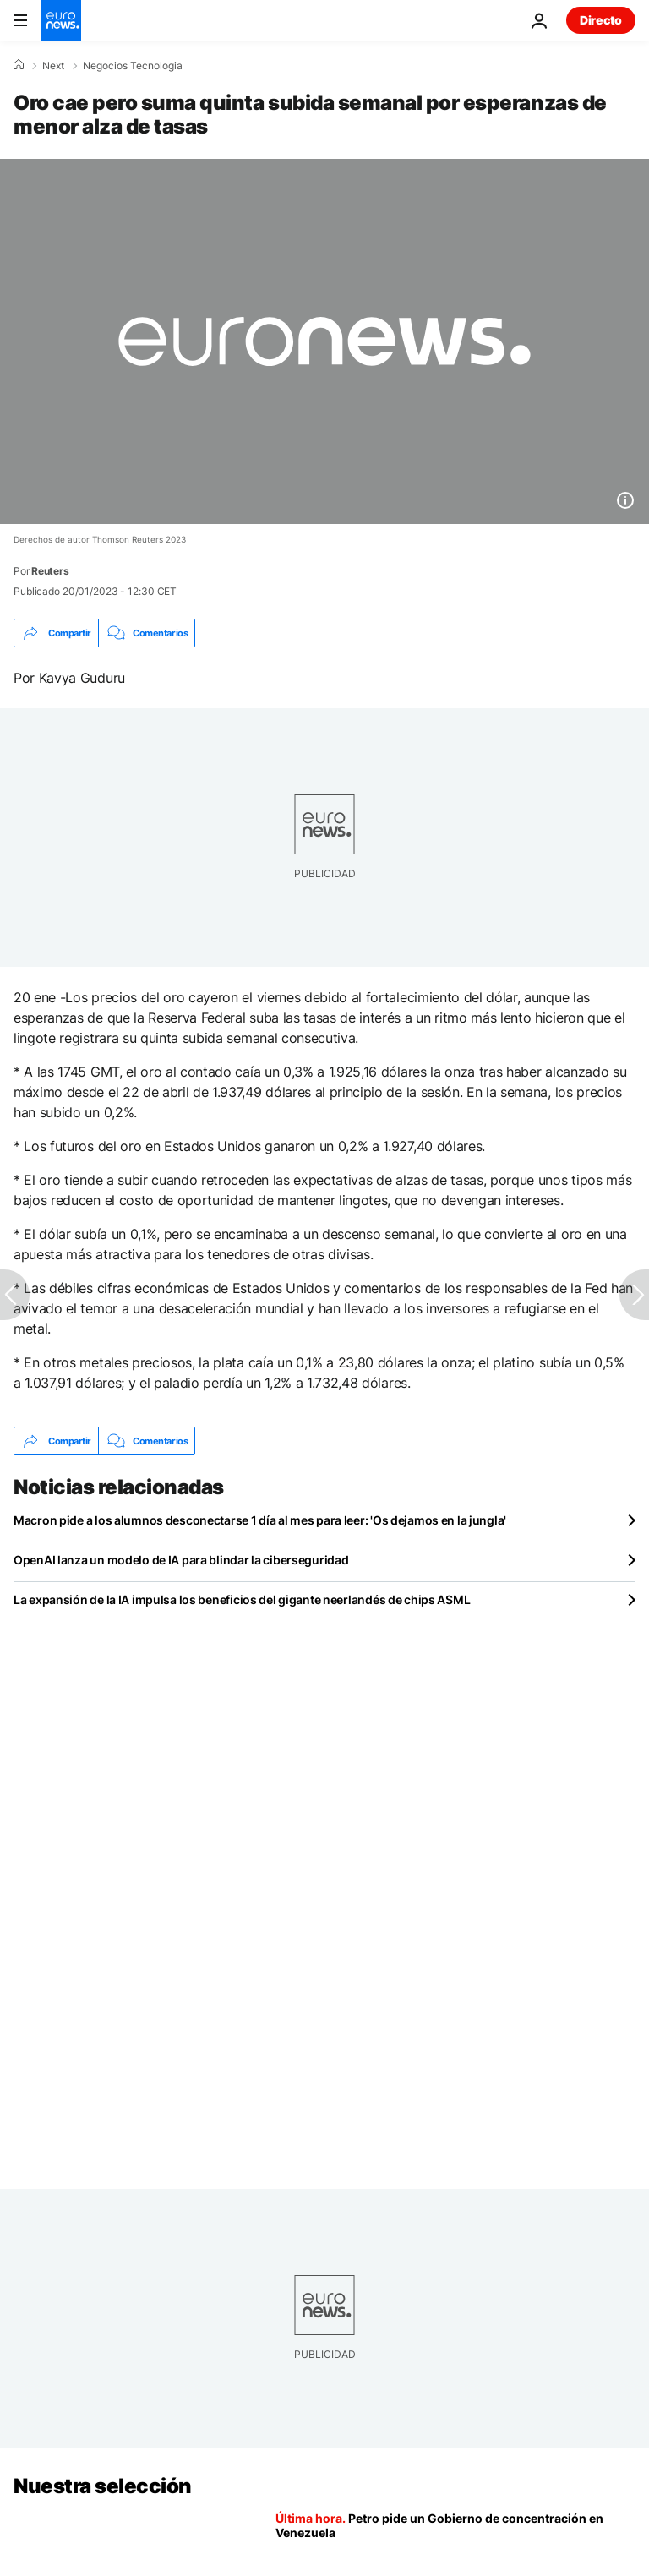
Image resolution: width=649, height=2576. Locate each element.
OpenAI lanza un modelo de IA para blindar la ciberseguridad (181, 1560)
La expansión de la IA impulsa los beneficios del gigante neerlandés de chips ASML (242, 1599)
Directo (601, 20)
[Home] (19, 65)
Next (53, 66)
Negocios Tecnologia (133, 66)
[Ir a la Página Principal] (61, 20)
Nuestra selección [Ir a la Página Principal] (103, 2486)
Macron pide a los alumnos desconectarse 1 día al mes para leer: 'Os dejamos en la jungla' (260, 1520)
